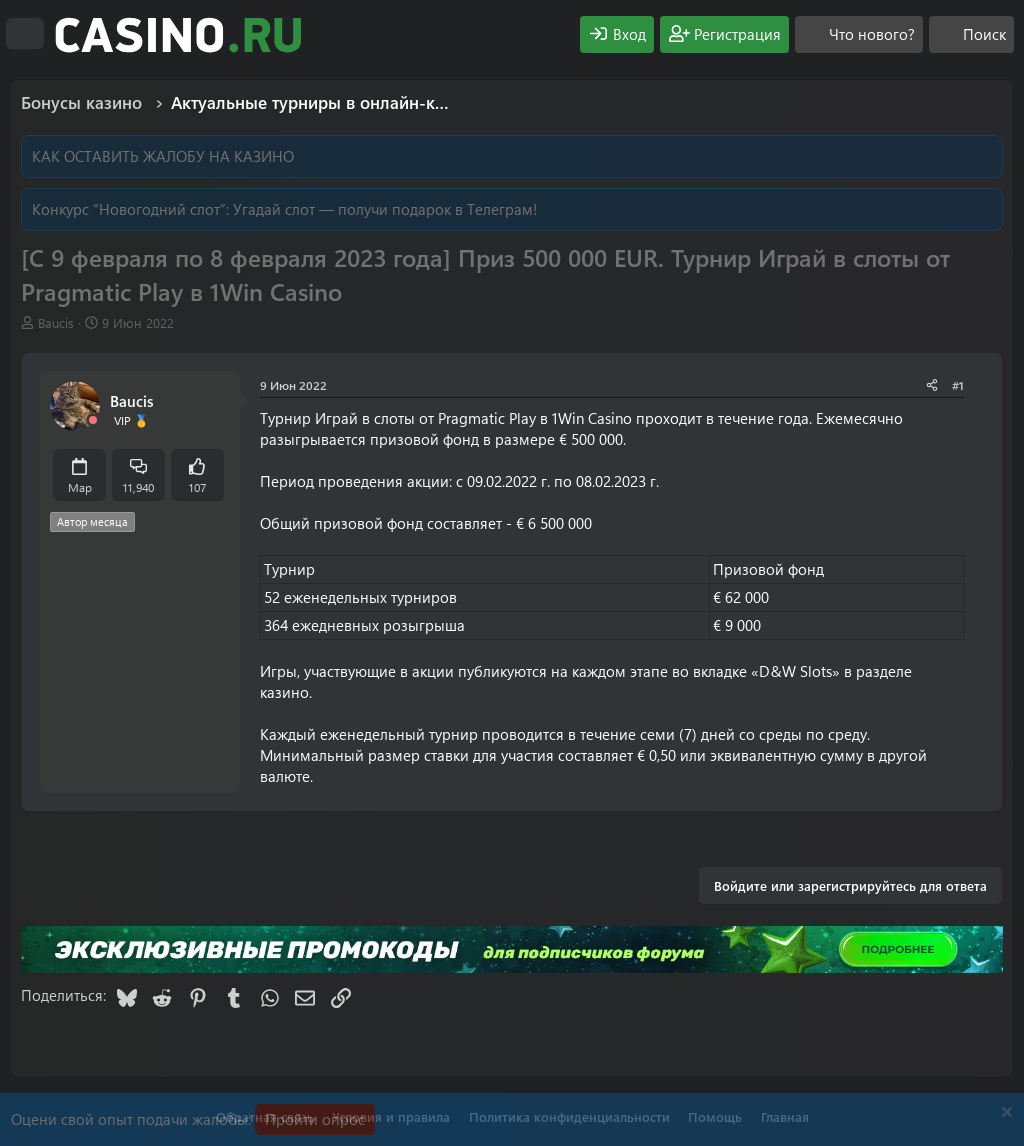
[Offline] (93, 420)
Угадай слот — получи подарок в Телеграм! (385, 209)
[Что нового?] (859, 34)
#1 (958, 385)
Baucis (56, 322)
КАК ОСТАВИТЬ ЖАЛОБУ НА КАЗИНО (163, 156)
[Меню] (25, 34)
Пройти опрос (315, 1119)
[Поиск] (971, 34)
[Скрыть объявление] (1004, 1114)
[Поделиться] (932, 385)
